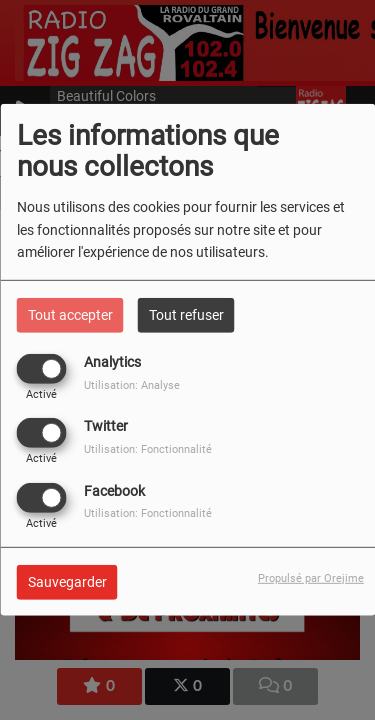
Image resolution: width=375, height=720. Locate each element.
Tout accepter (70, 315)
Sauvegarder (67, 581)
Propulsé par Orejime (311, 577)
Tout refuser (186, 315)
